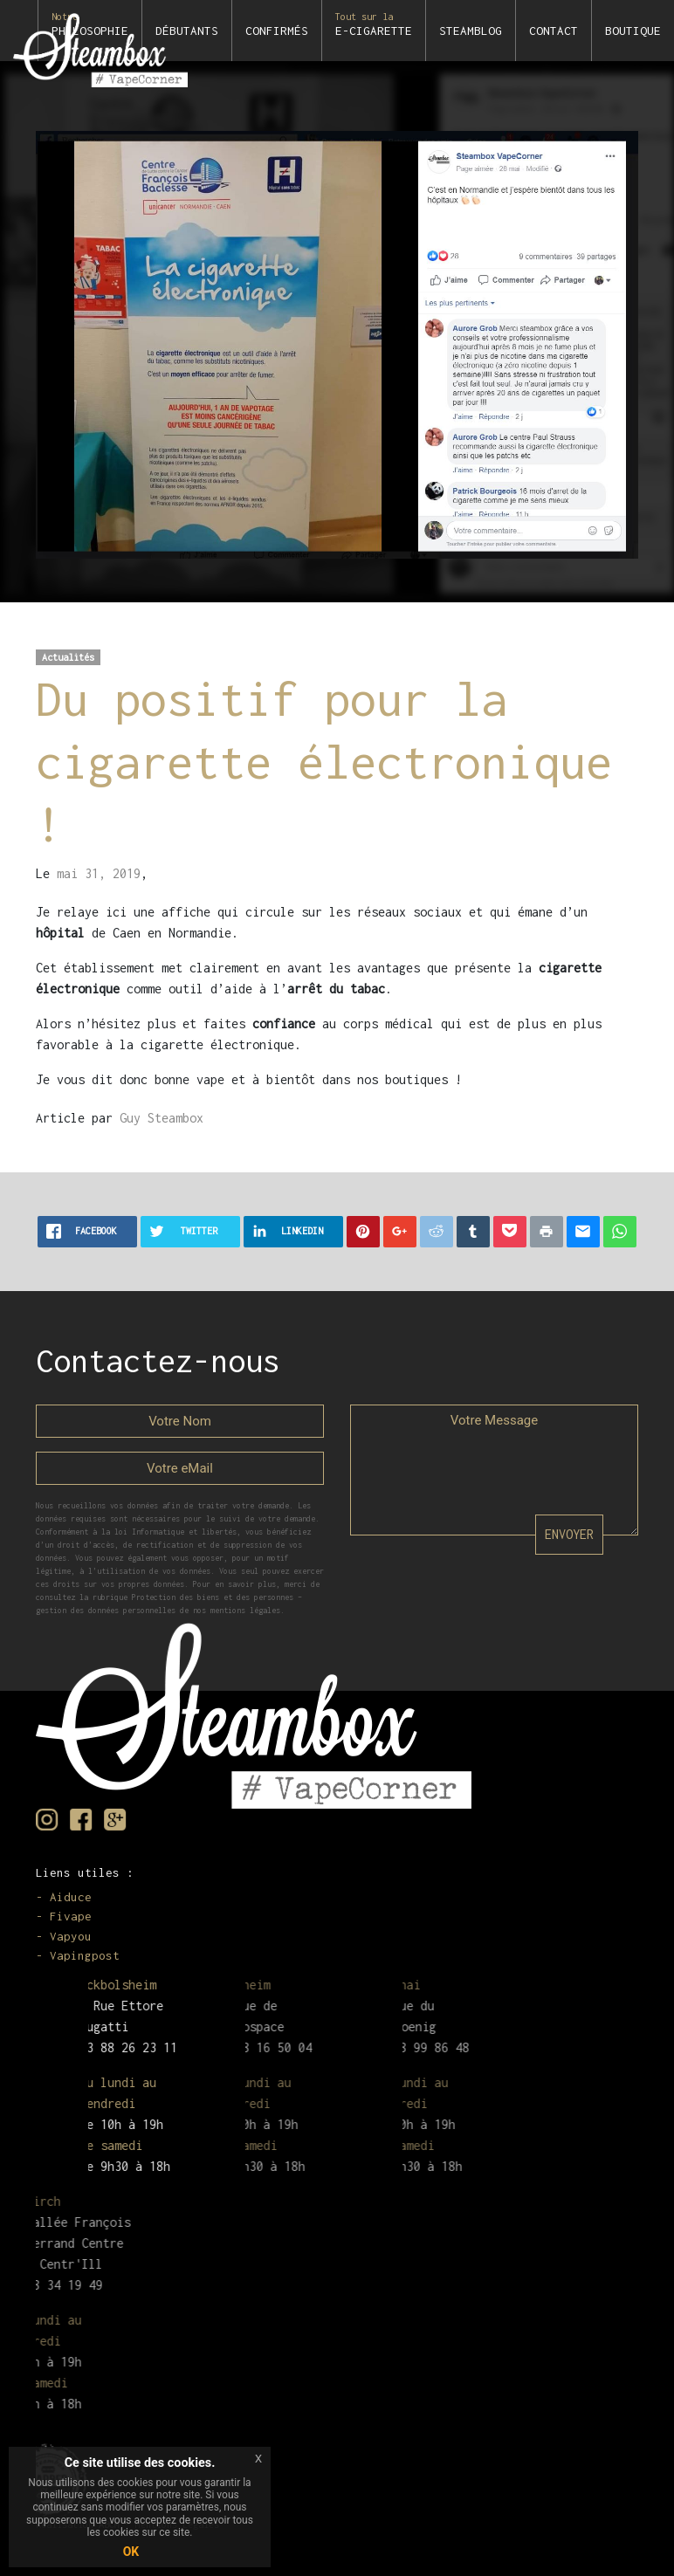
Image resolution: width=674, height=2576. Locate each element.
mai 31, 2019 (99, 873)
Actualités (68, 657)
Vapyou (71, 1936)
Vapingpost (85, 1955)
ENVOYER (569, 1534)
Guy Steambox (161, 1117)
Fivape (71, 1916)
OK (131, 2552)
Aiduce (71, 1897)
